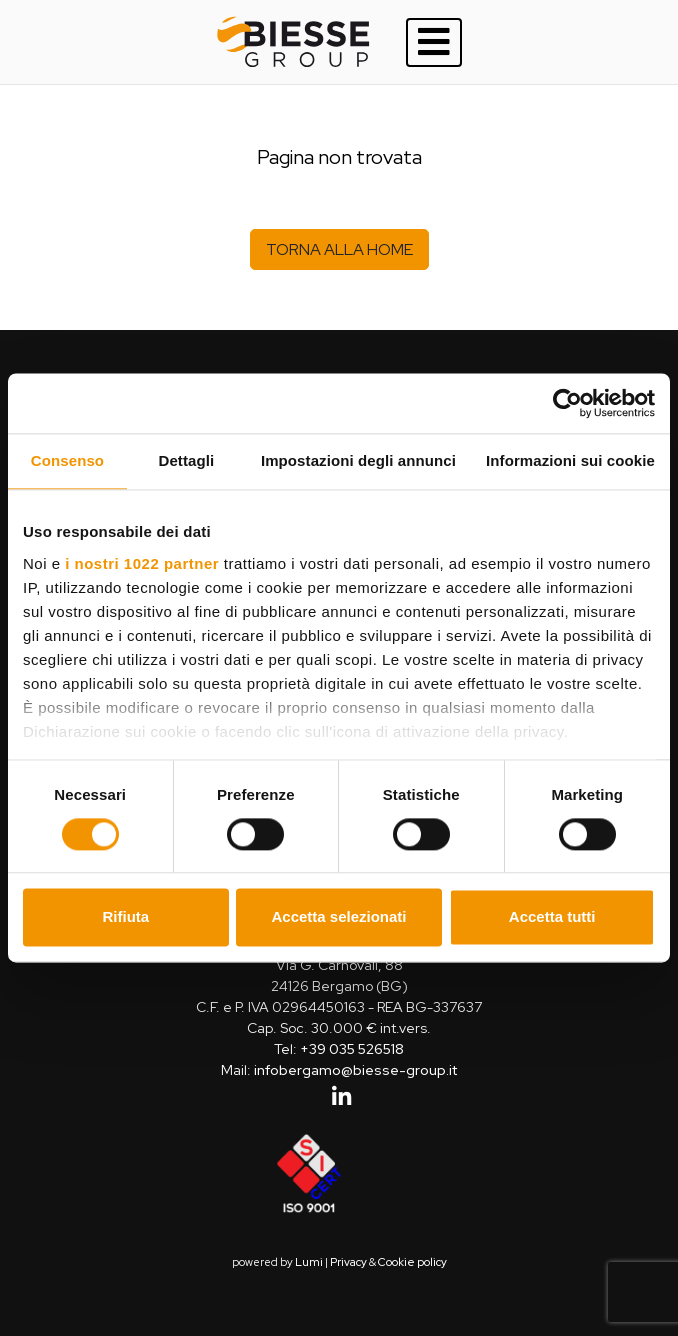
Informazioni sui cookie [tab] (570, 460)
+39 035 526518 (352, 1049)
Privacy (348, 1262)
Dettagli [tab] (187, 460)
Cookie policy (412, 1262)
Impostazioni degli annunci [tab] (358, 460)
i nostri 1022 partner (142, 563)
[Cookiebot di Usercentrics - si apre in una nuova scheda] (567, 403)
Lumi (309, 1262)
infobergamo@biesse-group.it (355, 1070)
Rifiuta (125, 917)
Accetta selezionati (338, 917)
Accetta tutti (552, 917)
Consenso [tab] (67, 460)
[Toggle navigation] (434, 42)
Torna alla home (339, 249)
